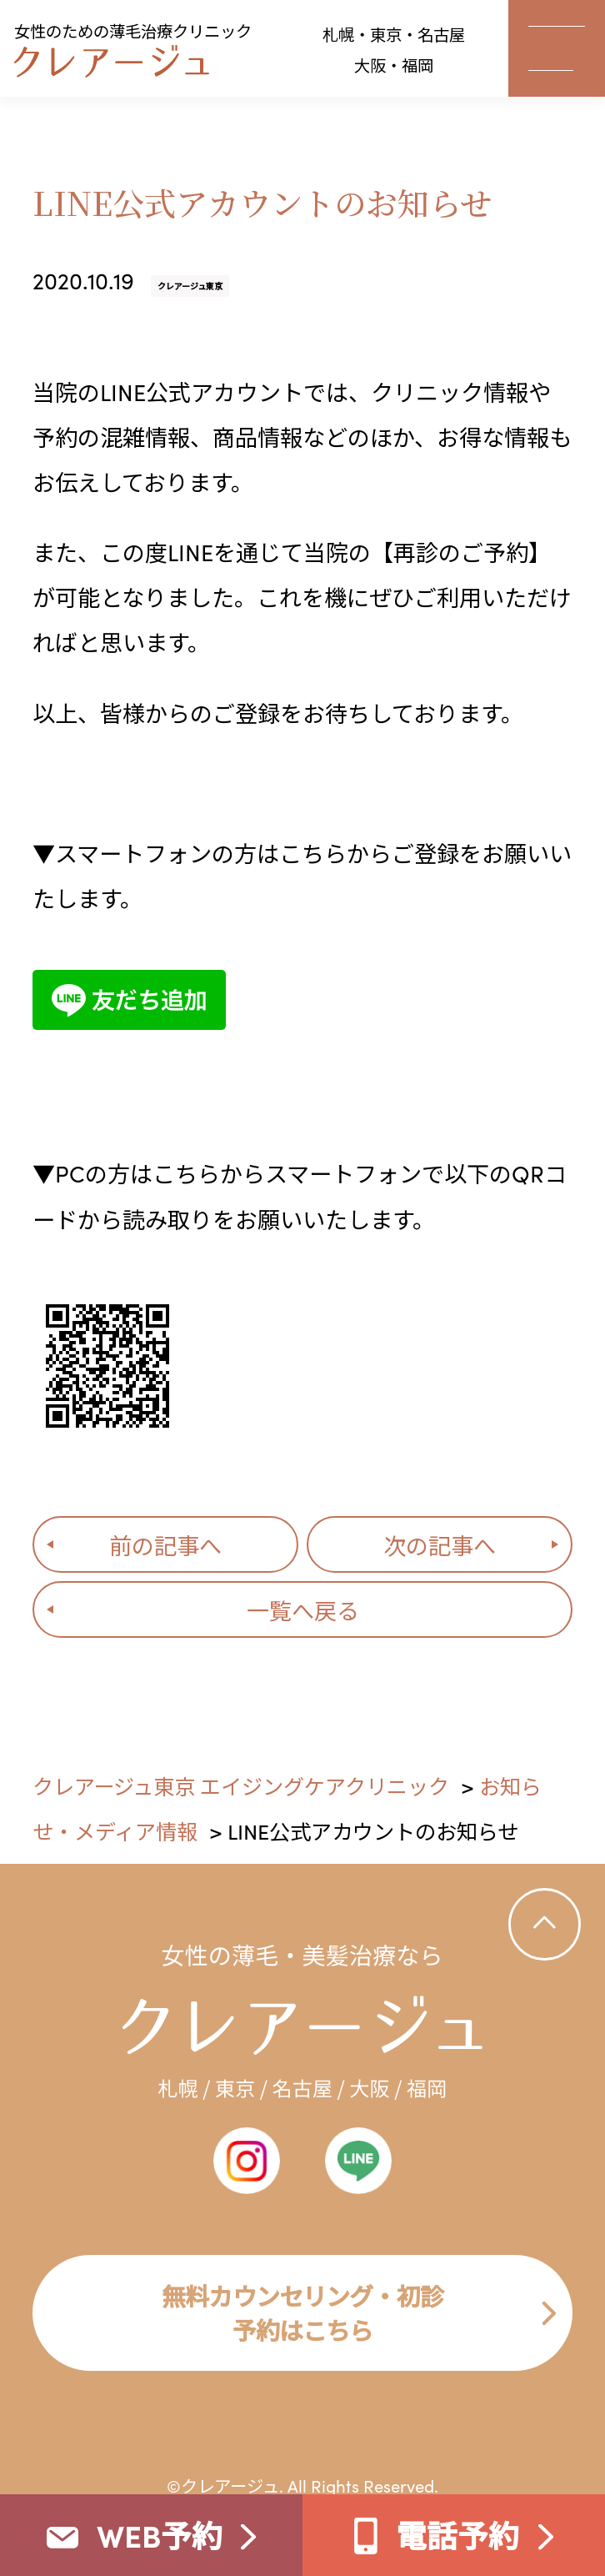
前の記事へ (165, 1544)
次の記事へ (439, 1544)
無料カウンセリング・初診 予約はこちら (302, 2312)
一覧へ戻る (303, 1609)
